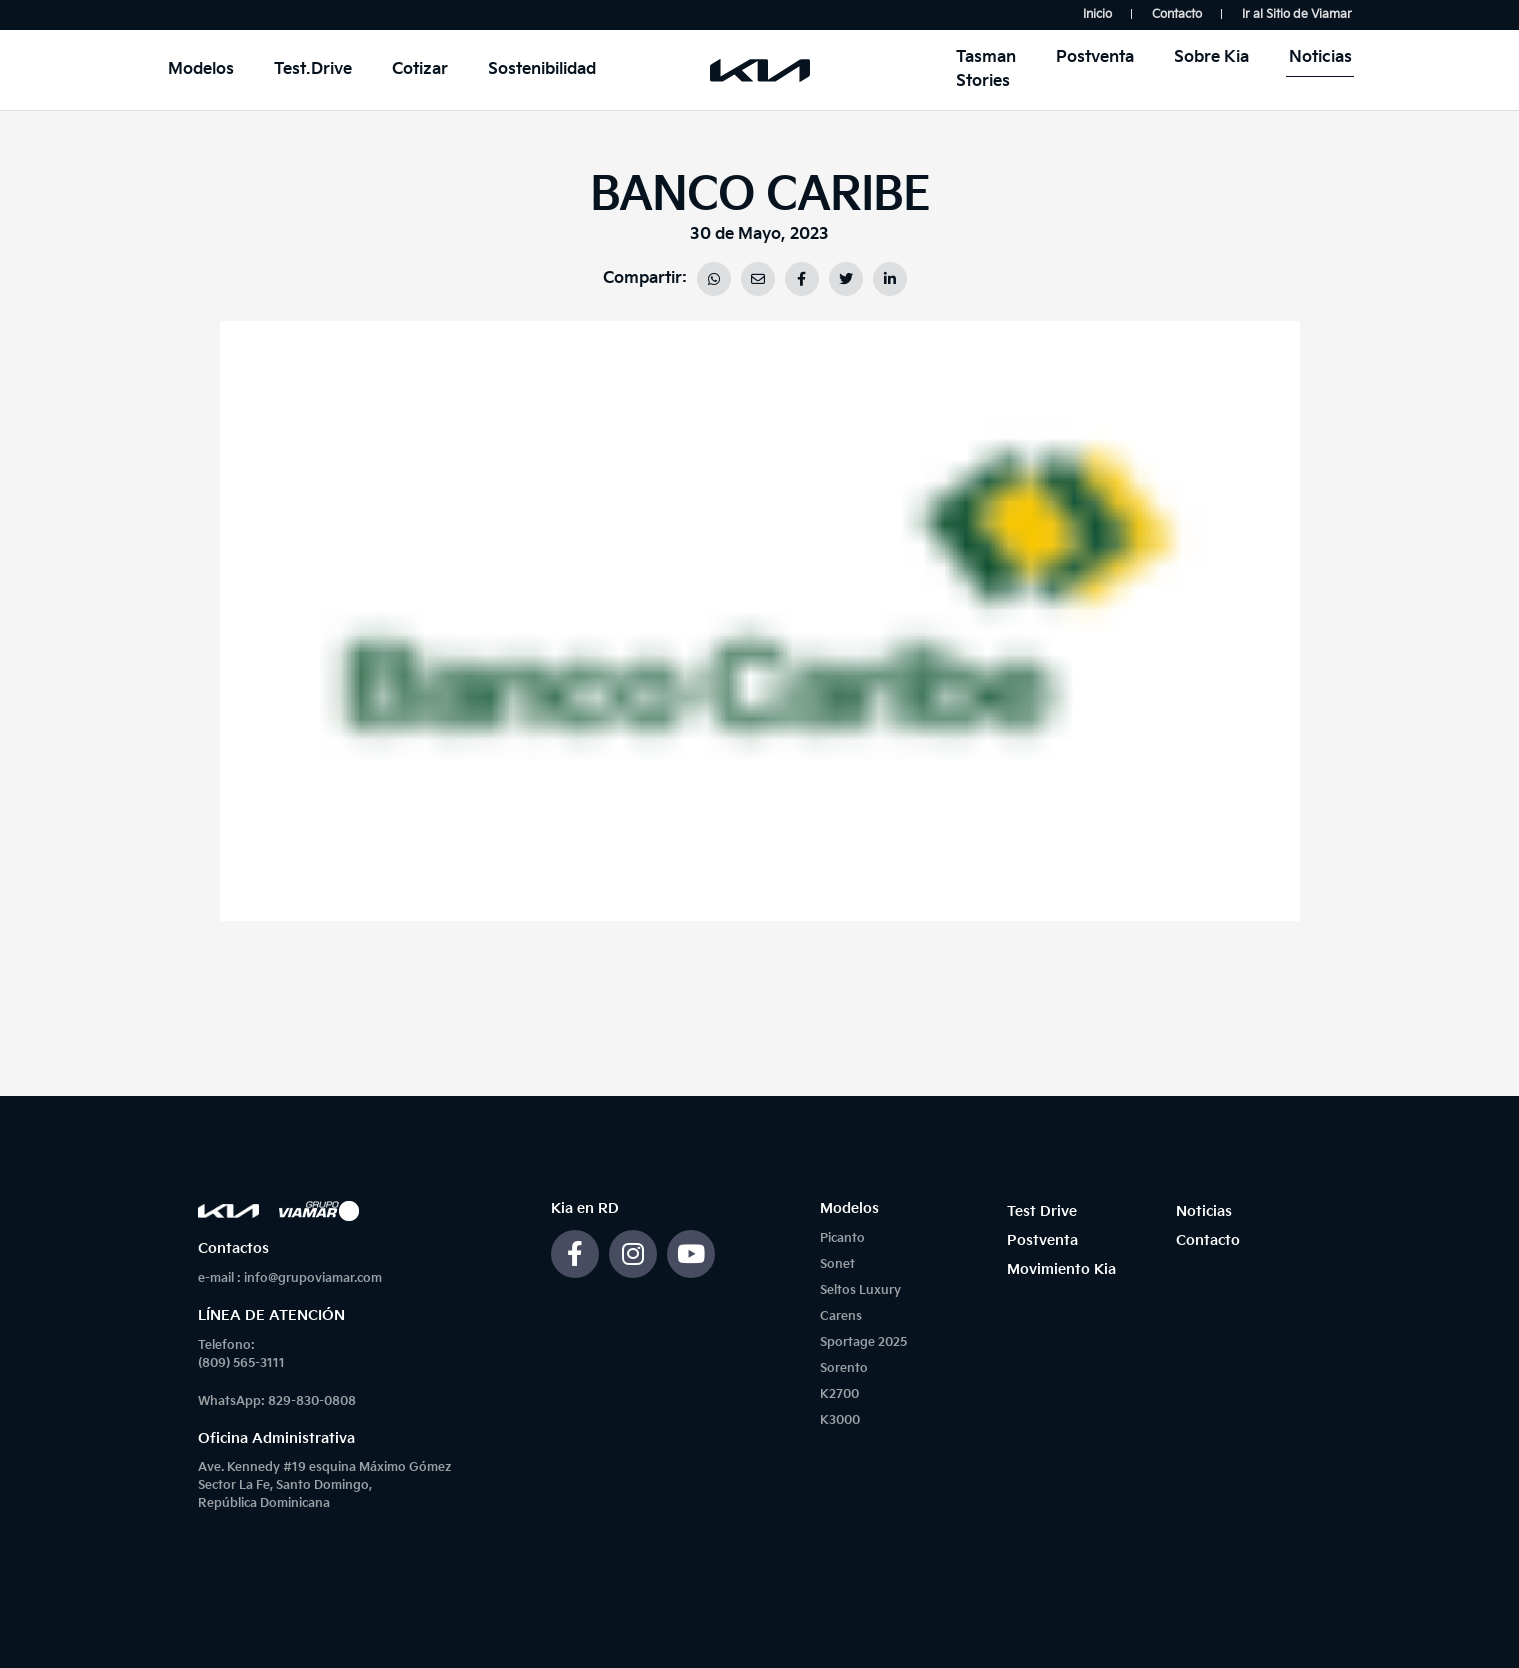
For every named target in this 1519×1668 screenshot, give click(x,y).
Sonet (837, 1264)
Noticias (1320, 57)
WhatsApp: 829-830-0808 (277, 1401)
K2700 (839, 1394)
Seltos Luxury (860, 1290)
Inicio (1097, 14)
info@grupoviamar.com (313, 1278)
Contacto (1177, 14)
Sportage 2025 (863, 1342)
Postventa (1095, 57)
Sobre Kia (1211, 57)
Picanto (842, 1238)
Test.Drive (313, 69)
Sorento (844, 1368)
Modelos (201, 69)
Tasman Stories (986, 69)
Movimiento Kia (1061, 1269)
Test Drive (1042, 1211)
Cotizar (420, 69)
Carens (841, 1316)
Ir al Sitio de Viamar (1297, 14)
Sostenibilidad (542, 69)
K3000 (840, 1420)
